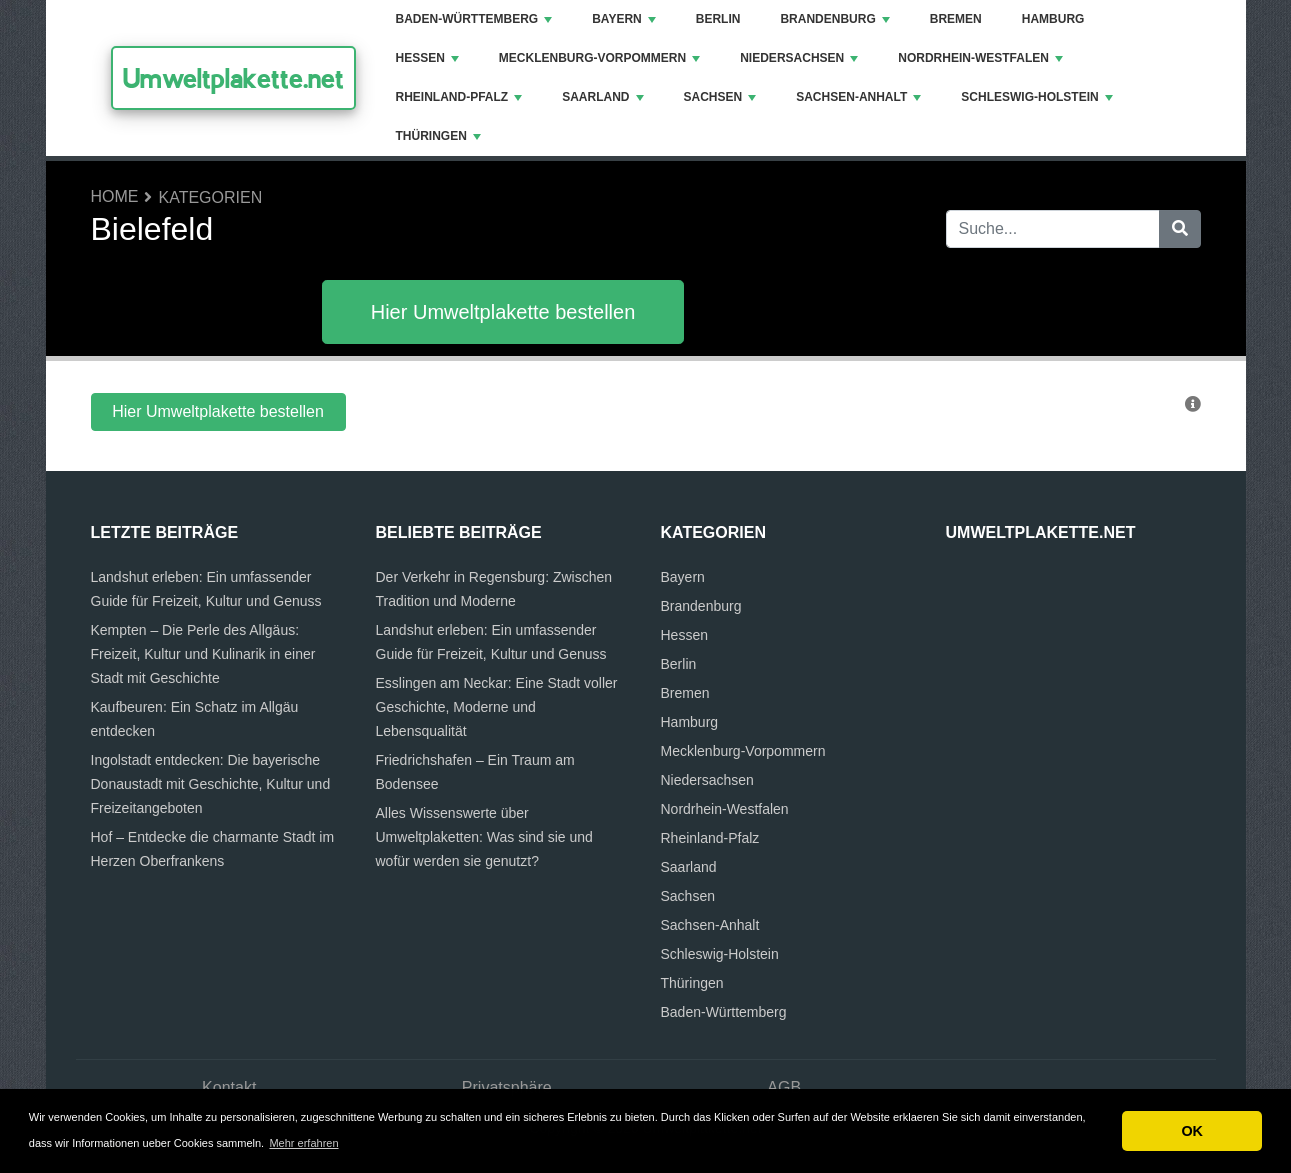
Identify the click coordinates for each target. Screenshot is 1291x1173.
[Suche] (1180, 229)
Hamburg (1053, 19)
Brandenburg (834, 19)
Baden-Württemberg (474, 19)
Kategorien (211, 197)
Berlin (718, 19)
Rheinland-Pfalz (459, 97)
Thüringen (438, 136)
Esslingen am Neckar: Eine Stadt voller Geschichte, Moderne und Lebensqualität (497, 707)
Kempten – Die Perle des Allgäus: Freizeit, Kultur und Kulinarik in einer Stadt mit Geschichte (203, 654)
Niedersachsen (799, 58)
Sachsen (720, 97)
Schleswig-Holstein (1036, 97)
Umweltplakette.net (233, 78)
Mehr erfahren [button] (303, 1143)
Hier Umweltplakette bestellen (503, 312)
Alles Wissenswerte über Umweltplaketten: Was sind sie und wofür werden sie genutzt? (484, 837)
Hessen (427, 58)
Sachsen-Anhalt (858, 97)
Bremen (956, 19)
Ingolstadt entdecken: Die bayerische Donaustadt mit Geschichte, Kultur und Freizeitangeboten (211, 784)
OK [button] (1192, 1131)
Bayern (624, 19)
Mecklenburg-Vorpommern (599, 58)
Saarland (602, 97)
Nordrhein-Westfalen (980, 58)
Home (115, 196)
